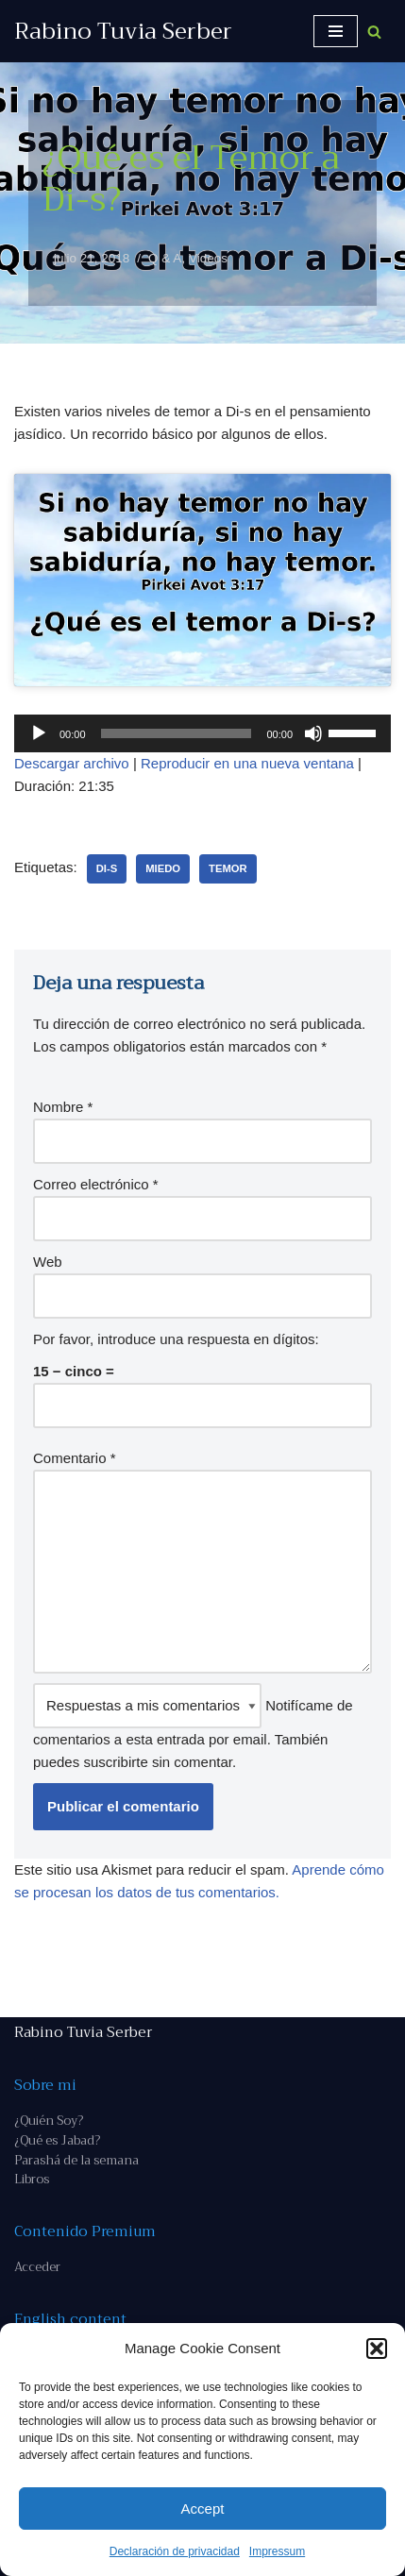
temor (228, 868)
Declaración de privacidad (175, 2551)
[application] (202, 733)
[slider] (176, 733)
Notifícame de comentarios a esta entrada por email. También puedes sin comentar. (193, 1726)
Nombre (63, 1107)
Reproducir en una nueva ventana (247, 763)
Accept (203, 2508)
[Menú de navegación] (335, 31)
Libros (31, 2179)
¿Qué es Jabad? (57, 2140)
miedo (162, 868)
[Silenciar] (313, 733)
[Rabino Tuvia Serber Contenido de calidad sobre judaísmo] (123, 31)
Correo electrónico (96, 1184)
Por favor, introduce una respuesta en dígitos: (176, 1339)
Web (47, 1262)
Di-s (107, 868)
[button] (376, 2348)
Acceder (37, 2267)
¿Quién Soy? (48, 2120)
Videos (208, 258)
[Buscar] (374, 32)
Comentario (74, 1458)
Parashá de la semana (76, 2160)
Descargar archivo (71, 763)
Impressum (277, 2551)
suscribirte (115, 1762)
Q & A (164, 258)
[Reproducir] (38, 733)
